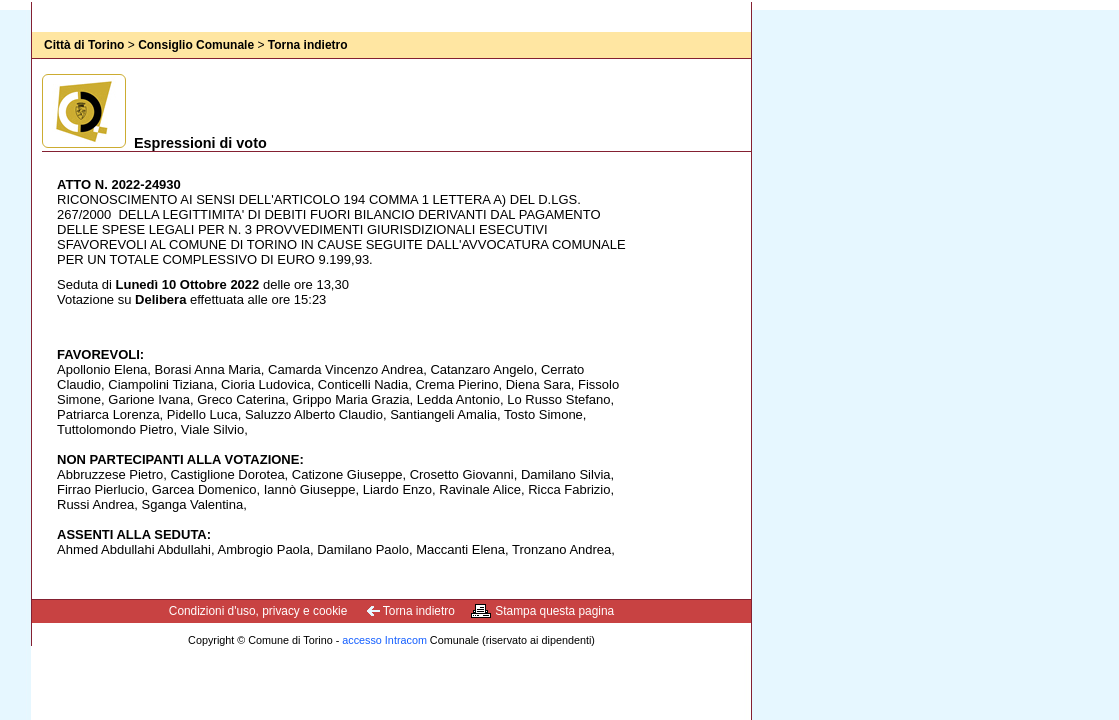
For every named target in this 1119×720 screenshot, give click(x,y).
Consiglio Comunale (196, 45)
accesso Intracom (384, 640)
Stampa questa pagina (554, 611)
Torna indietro (308, 45)
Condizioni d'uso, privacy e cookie (258, 611)
